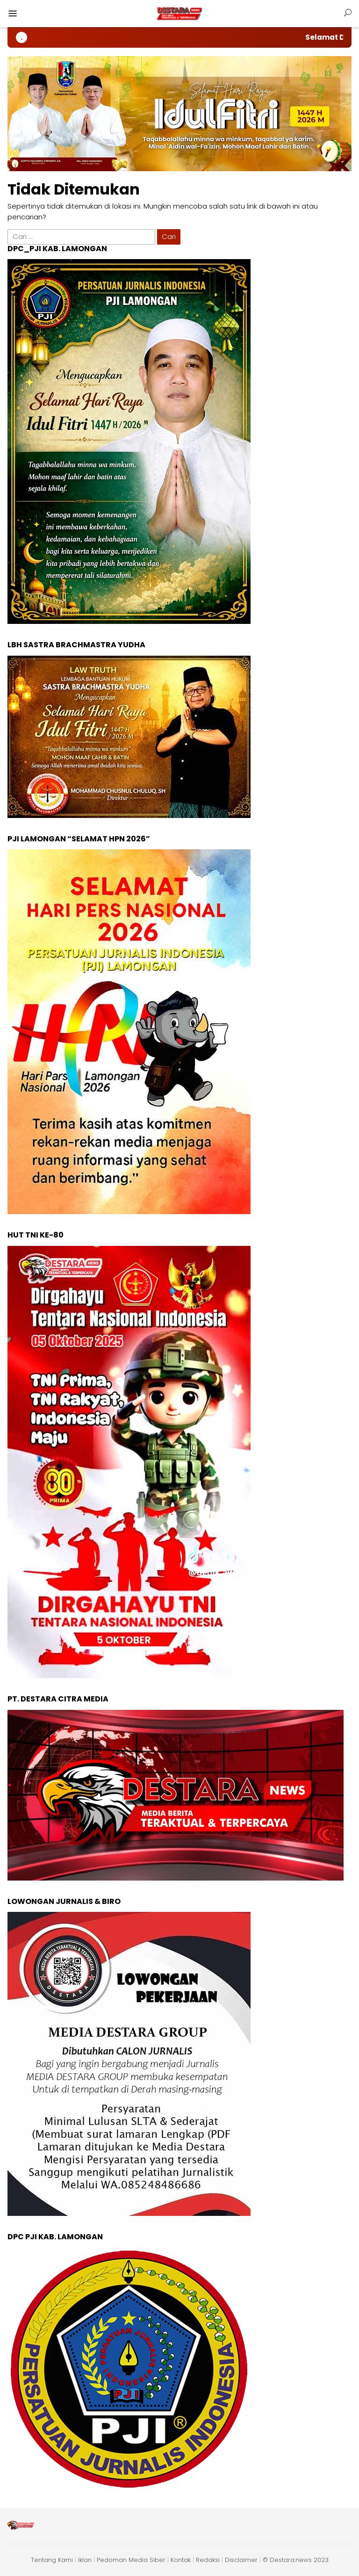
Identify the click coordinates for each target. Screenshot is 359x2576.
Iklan (85, 2559)
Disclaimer (241, 2559)
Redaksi (208, 2559)
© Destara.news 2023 (296, 2559)
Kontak (181, 2559)
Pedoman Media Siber (131, 2559)
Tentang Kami (52, 2559)
